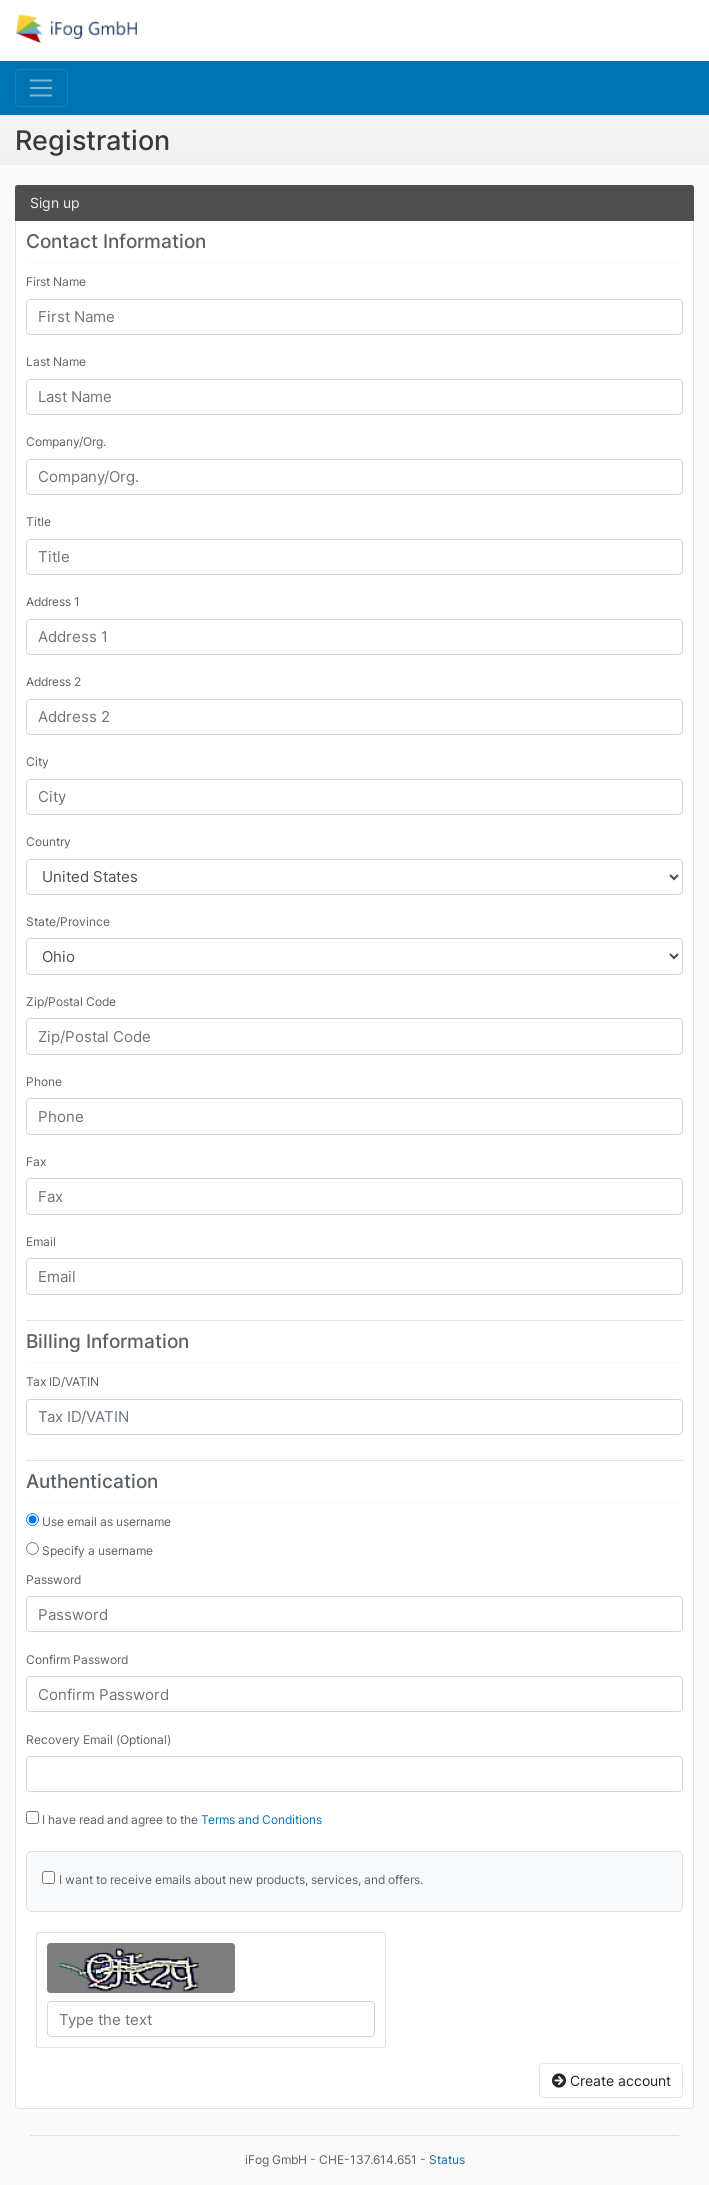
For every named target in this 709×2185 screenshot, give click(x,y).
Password (53, 1579)
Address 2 (53, 681)
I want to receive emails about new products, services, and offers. (241, 1879)
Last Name (56, 361)
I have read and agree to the (174, 1819)
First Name (56, 281)
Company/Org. (66, 441)
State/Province (68, 921)
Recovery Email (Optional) (98, 1739)
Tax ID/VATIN (62, 1381)
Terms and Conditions (261, 1819)
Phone (44, 1081)
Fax (36, 1161)
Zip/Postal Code (71, 1001)
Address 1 (53, 601)
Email (41, 1241)
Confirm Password (77, 1659)
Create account (611, 2080)
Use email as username (98, 1521)
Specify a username (89, 1550)
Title (38, 521)
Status (447, 2159)
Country (48, 841)
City (37, 761)
